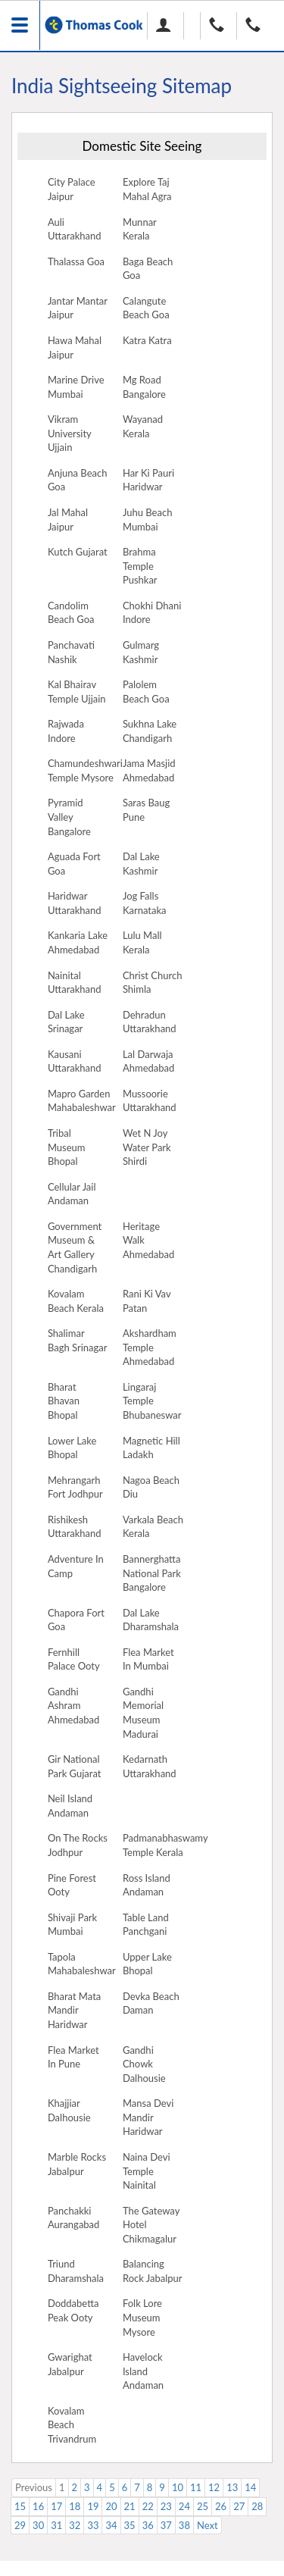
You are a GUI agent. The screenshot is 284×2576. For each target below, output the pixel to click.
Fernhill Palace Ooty (74, 1659)
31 (56, 2525)
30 (38, 2525)
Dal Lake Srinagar (66, 1022)
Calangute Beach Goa (146, 308)
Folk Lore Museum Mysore (142, 2317)
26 (220, 2506)
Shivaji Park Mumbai (72, 1924)
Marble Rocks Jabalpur (77, 2164)
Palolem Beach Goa (146, 691)
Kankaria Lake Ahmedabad (78, 942)
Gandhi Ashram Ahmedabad (73, 1706)
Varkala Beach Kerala (153, 1526)
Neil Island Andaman (70, 1805)
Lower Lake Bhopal (72, 1448)
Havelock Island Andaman (143, 2371)
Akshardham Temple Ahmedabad (149, 1347)
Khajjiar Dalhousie (69, 2110)
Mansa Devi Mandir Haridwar (148, 2117)
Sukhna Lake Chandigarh (149, 731)
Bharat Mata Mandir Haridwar (74, 2010)
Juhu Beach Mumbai (147, 519)
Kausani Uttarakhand (74, 1061)
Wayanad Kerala (143, 426)
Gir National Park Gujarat (74, 1766)
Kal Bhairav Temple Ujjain (77, 691)
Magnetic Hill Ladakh (151, 1448)
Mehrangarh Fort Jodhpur (75, 1487)
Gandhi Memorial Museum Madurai (143, 1713)
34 (111, 2525)
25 (202, 2506)
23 (166, 2506)
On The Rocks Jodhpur (78, 1845)
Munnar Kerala (140, 229)
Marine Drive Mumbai (76, 387)
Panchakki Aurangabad (73, 2218)
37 (166, 2525)
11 (195, 2487)
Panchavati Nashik (71, 652)
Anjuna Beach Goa (78, 480)
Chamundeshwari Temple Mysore (85, 770)
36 (148, 2525)
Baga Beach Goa (148, 268)
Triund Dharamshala (76, 2271)
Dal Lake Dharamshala (151, 1620)
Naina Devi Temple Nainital (146, 2171)
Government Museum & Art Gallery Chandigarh (74, 1247)
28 (257, 2506)
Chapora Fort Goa (76, 1620)
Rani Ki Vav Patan (146, 1301)
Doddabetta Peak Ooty (73, 2310)
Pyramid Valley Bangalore (69, 817)
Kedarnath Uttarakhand (149, 1766)
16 (38, 2506)
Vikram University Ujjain (70, 433)
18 (74, 2506)
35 (130, 2525)
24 (184, 2506)
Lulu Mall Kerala (142, 942)
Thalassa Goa (76, 261)
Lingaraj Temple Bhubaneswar (152, 1401)
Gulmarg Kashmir (141, 652)
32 (74, 2525)
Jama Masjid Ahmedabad (149, 770)
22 (148, 2506)
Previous (33, 2487)
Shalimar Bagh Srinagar (78, 1340)
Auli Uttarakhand (74, 229)
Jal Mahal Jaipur (68, 519)
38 (184, 2525)
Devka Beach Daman (151, 2003)
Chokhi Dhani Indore (152, 612)
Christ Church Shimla (153, 982)
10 (177, 2487)
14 (250, 2487)
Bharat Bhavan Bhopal (64, 1401)
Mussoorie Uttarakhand (149, 1101)
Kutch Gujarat (78, 552)
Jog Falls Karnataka (145, 903)
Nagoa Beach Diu (151, 1487)
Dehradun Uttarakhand (149, 1022)
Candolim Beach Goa (71, 612)
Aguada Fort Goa (74, 863)
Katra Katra (147, 340)
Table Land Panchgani (146, 1924)
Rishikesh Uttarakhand (74, 1526)
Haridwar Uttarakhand (74, 903)
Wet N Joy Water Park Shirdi (147, 1147)
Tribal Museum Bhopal (67, 1147)
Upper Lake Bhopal (147, 1964)
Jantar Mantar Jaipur (78, 308)
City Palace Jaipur (71, 189)
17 (56, 2506)
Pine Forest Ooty (72, 1885)
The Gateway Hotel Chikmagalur (151, 2225)
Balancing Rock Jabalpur (153, 2271)
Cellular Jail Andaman (72, 1194)
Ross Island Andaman (146, 1885)
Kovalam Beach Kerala (76, 1301)
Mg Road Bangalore (144, 387)
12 (214, 2487)
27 (239, 2506)
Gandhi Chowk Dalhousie (144, 2064)
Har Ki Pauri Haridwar (148, 480)
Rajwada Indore (66, 731)
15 (20, 2506)
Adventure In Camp (76, 1566)
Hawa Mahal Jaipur (74, 347)
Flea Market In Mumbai (148, 1659)
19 (92, 2506)
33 (92, 2525)
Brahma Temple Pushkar (140, 566)
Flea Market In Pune (73, 2057)
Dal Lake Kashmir (141, 863)
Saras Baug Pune (146, 810)
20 (111, 2506)
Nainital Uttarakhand (74, 982)
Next (207, 2525)
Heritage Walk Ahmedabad (148, 1240)
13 (232, 2487)
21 (130, 2506)
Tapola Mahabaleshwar (82, 1964)
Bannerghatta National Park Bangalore (152, 1573)
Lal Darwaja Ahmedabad (148, 1061)
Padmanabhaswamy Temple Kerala (165, 1845)
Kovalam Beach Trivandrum (72, 2425)
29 (20, 2525)
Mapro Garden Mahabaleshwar (82, 1101)
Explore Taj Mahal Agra (147, 189)
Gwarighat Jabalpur (70, 2364)
